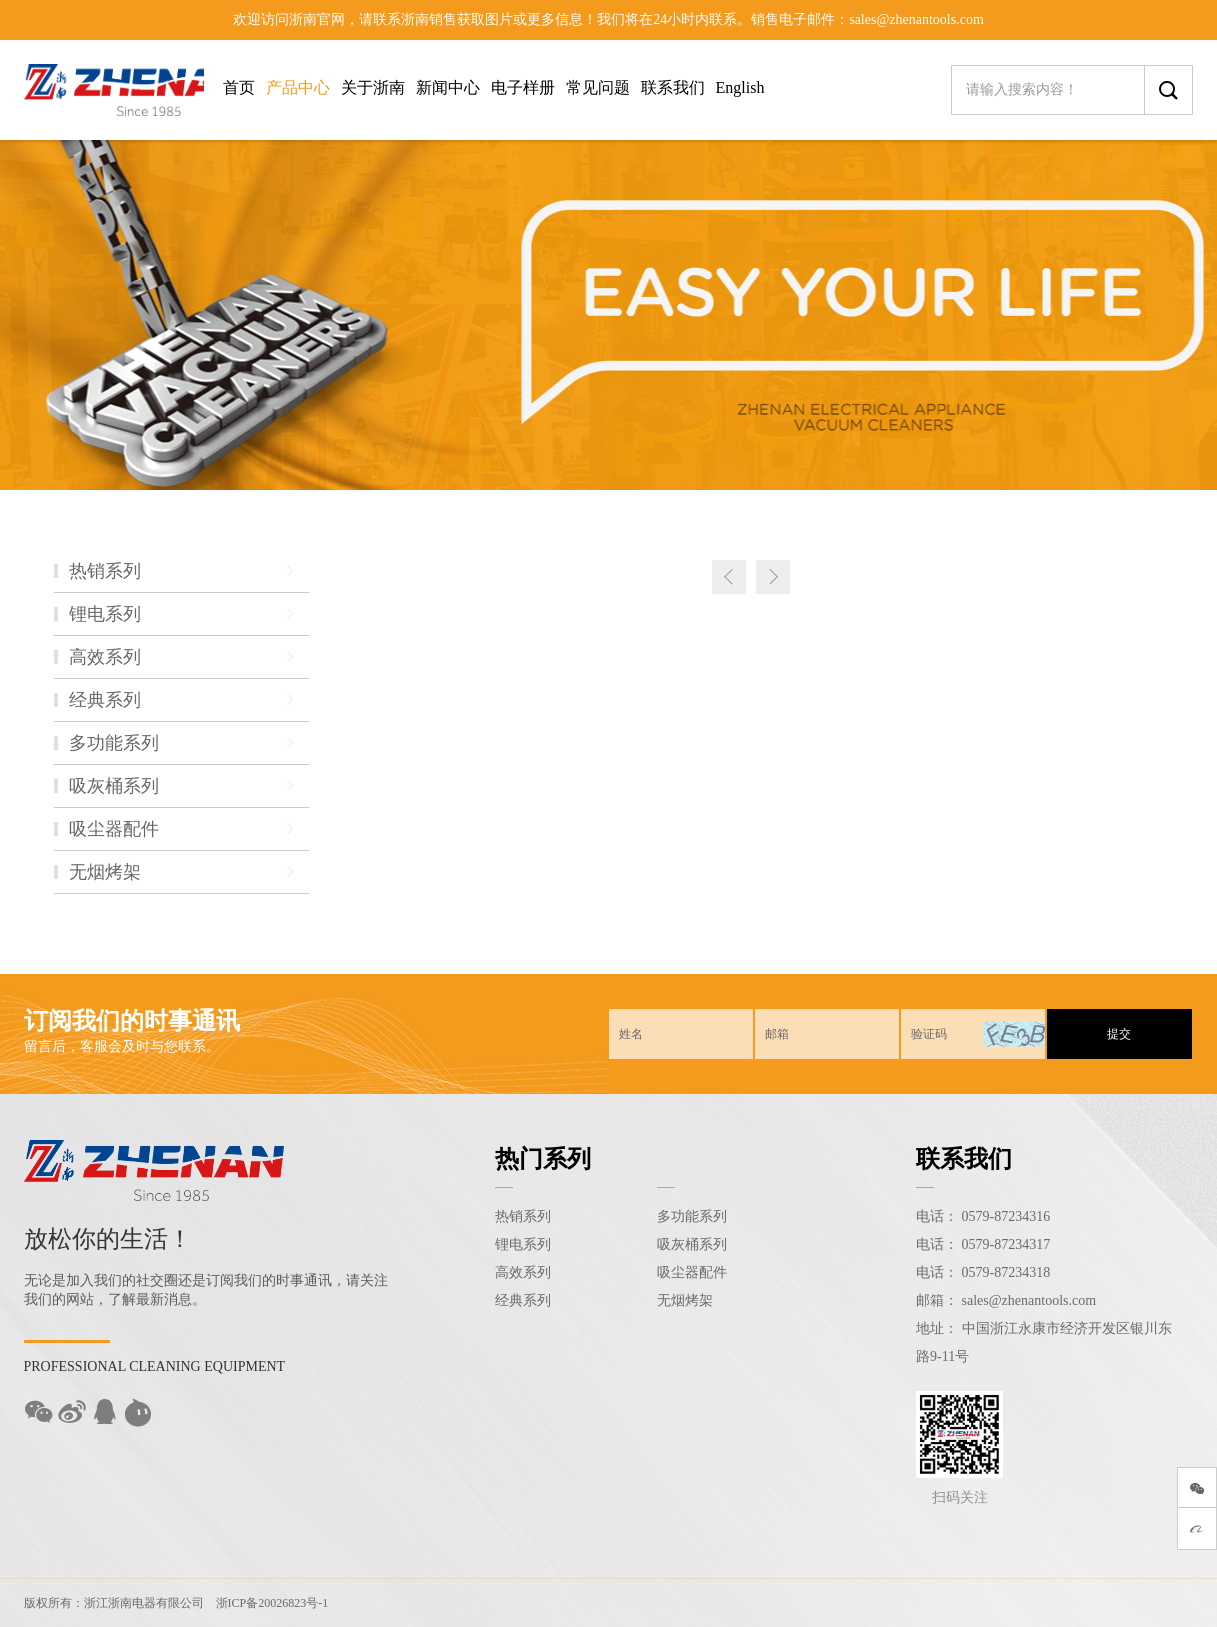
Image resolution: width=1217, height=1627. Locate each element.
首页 (239, 87)
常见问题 (598, 87)
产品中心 (298, 87)
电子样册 (523, 87)
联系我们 (673, 87)
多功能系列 (692, 1216)
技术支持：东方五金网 (1119, 1603)
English (740, 87)
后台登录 (1021, 1603)
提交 (1119, 1034)
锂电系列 (523, 1244)
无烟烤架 (685, 1300)
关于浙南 (373, 87)
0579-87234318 (1006, 1272)
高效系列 (523, 1272)
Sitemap (962, 1603)
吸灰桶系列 (692, 1244)
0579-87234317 (1006, 1244)
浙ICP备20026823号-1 (272, 1603)
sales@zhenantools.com (1029, 1300)
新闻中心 (448, 87)
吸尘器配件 (692, 1272)
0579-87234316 (1006, 1216)
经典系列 (523, 1300)
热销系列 (523, 1216)
